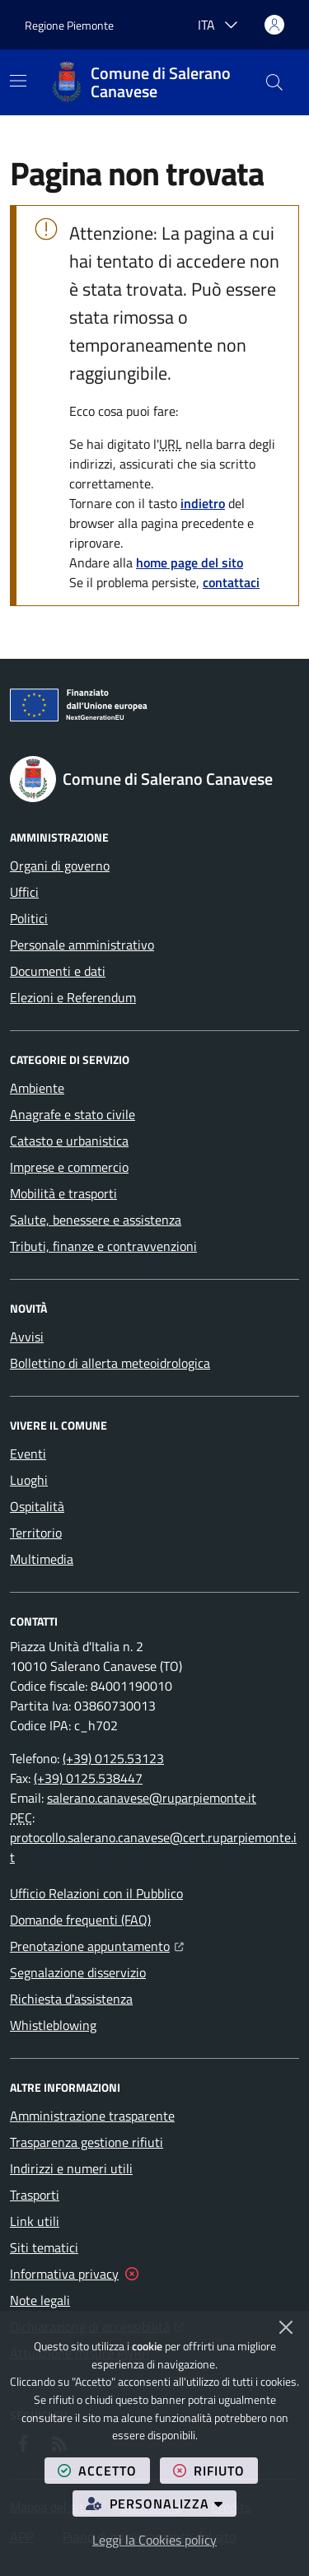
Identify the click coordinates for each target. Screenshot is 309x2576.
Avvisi (27, 1336)
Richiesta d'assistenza (71, 1999)
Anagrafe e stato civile (72, 1114)
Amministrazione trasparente (92, 2116)
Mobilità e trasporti (63, 1193)
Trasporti (34, 2195)
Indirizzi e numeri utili (71, 2168)
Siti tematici (44, 2247)
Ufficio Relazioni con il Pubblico (96, 1893)
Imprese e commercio (69, 1167)
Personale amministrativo (82, 944)
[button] (274, 82)
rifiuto (215, 2470)
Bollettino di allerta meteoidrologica (110, 1363)
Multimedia (41, 1559)
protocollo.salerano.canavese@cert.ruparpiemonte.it (153, 1847)
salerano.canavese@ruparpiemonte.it (151, 1798)
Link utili (34, 2221)
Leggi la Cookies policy (154, 2540)
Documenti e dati (57, 971)
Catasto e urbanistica (69, 1140)
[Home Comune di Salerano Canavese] (151, 82)
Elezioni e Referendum (73, 997)
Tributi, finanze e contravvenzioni (103, 1246)
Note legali (40, 2300)
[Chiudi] (286, 2327)
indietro (202, 503)
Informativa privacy (64, 2274)
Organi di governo (60, 865)
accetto (104, 2470)
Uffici (24, 892)
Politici (29, 918)
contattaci (231, 582)
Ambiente (37, 1088)
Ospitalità (37, 1506)
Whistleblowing (53, 2025)
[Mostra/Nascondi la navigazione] (18, 81)
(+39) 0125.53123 (113, 1758)
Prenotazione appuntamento (97, 1944)
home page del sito (189, 562)
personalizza (161, 2503)
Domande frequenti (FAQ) (80, 1920)
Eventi (28, 1453)
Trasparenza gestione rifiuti (86, 2142)
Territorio (36, 1532)
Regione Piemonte (69, 25)
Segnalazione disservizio (78, 1972)
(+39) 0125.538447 (88, 1778)
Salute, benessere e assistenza (95, 1220)
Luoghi (29, 1480)
